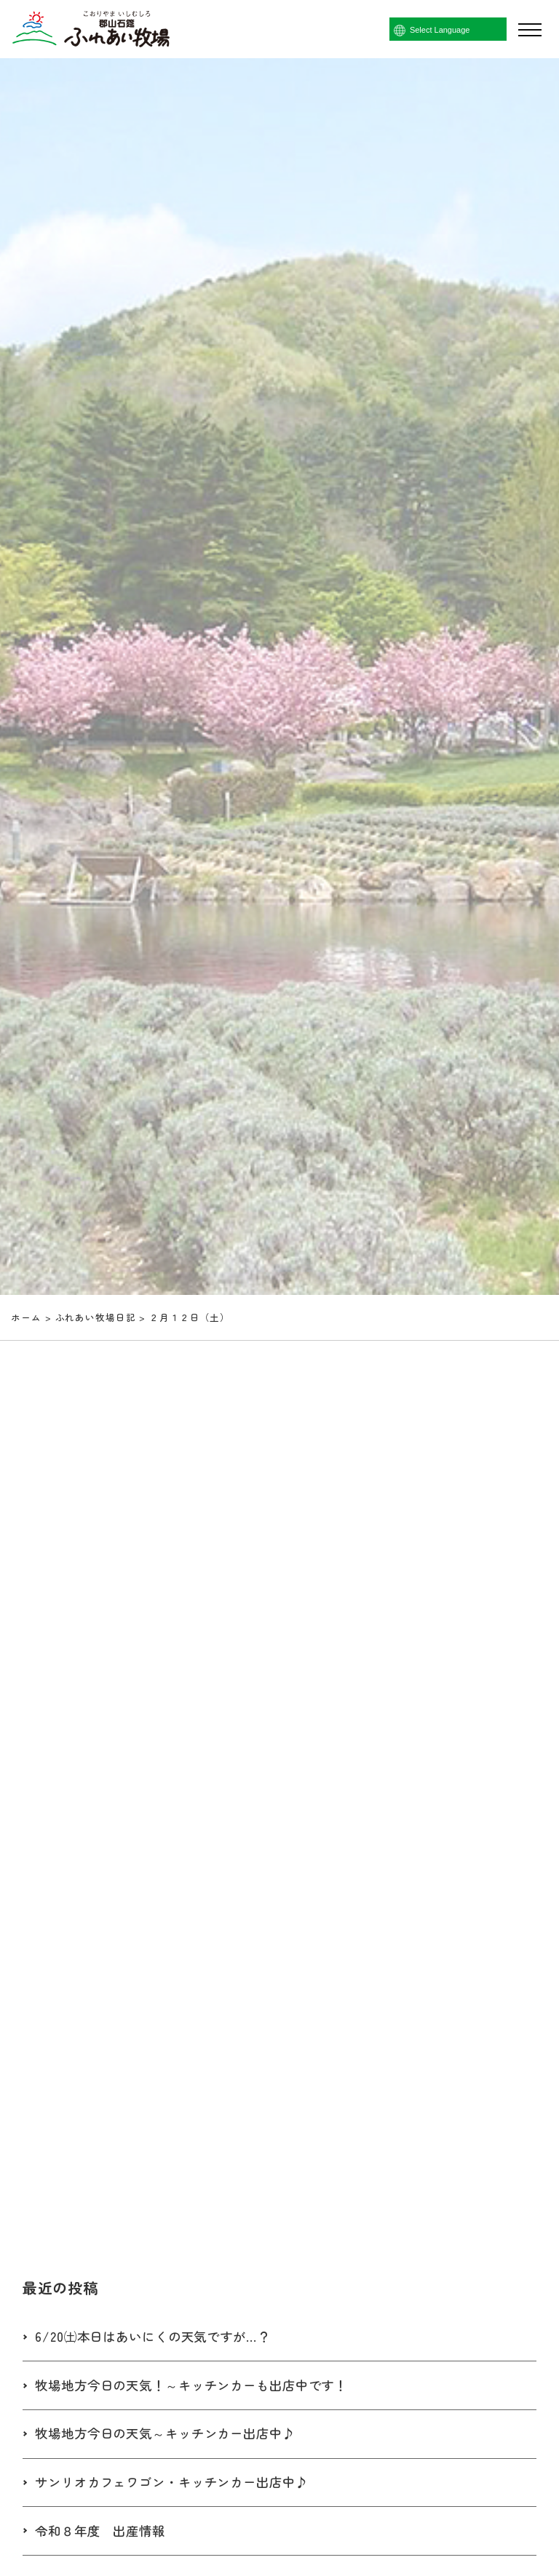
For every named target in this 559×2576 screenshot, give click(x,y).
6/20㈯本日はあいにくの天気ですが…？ (158, 2337)
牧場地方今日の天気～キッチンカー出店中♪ (172, 2434)
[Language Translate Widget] (468, 29)
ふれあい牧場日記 (95, 1317)
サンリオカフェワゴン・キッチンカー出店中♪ (179, 2482)
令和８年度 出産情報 (104, 2530)
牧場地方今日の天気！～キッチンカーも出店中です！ (200, 2385)
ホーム (26, 1317)
